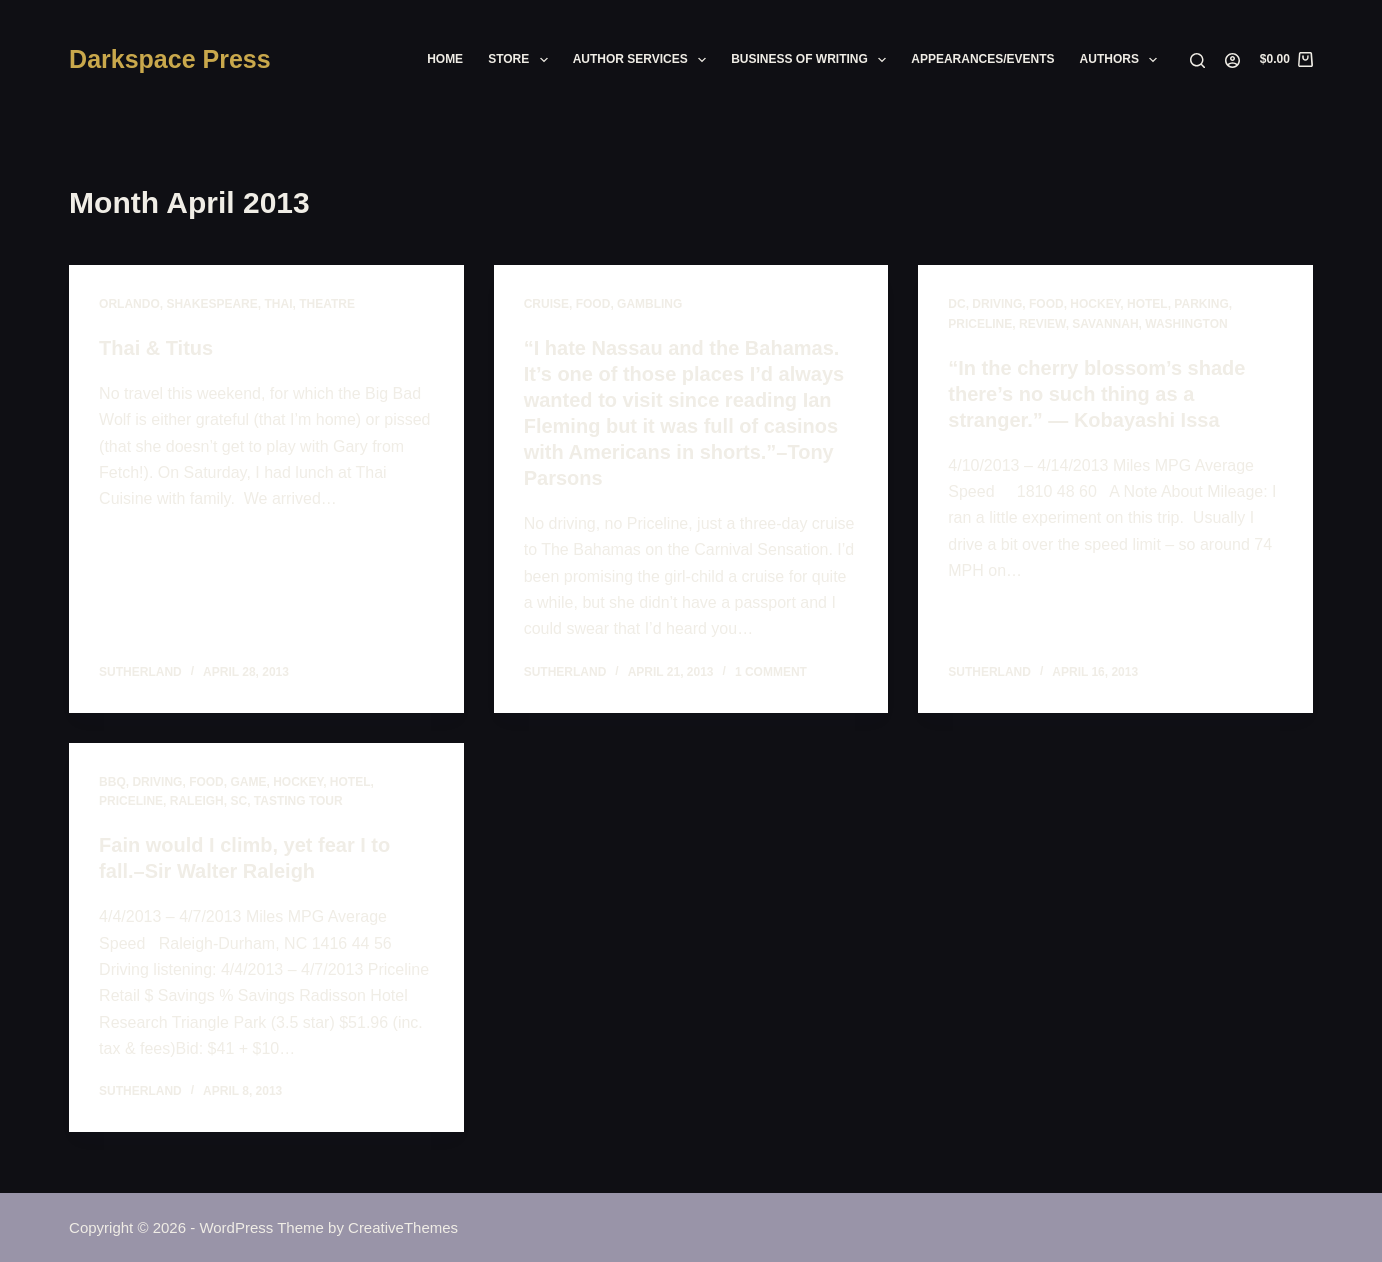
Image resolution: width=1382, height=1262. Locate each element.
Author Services (644, 60)
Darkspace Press (170, 59)
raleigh (197, 801)
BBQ (112, 782)
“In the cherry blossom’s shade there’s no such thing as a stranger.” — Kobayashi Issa (1096, 394)
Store (522, 60)
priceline (980, 324)
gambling (649, 304)
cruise (546, 304)
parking (1201, 304)
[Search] (1197, 60)
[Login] (1232, 60)
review (1042, 324)
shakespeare (211, 304)
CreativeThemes (403, 1227)
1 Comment (771, 672)
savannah (1105, 324)
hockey (1095, 304)
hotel (1147, 304)
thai (278, 304)
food (593, 304)
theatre (327, 304)
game (248, 782)
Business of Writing (812, 60)
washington (1186, 324)
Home (445, 59)
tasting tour (298, 801)
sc (238, 801)
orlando (129, 304)
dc (956, 304)
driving (997, 304)
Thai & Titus (156, 348)
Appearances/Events (982, 59)
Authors (1123, 60)
